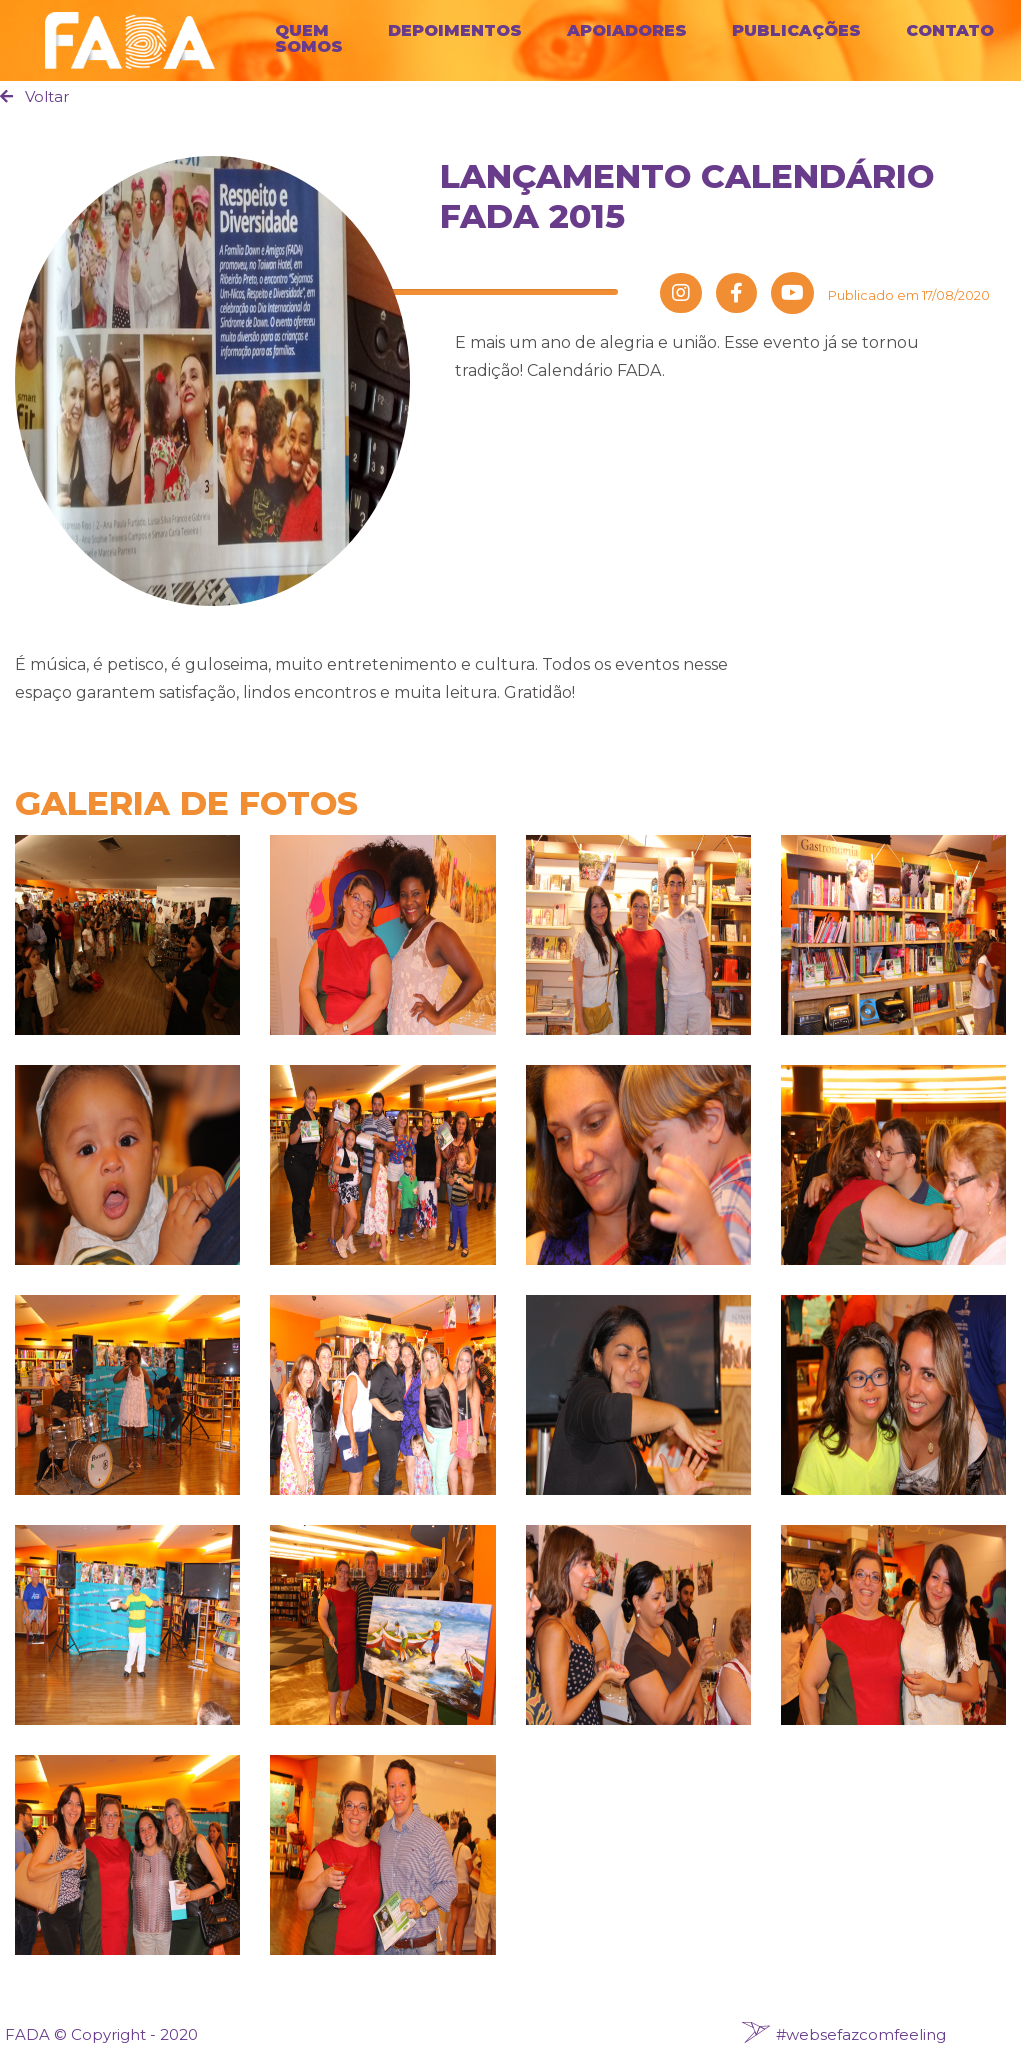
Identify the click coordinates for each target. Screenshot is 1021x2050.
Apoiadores (627, 30)
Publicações (796, 30)
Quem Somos (309, 38)
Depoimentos (455, 30)
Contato (950, 30)
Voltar (34, 96)
